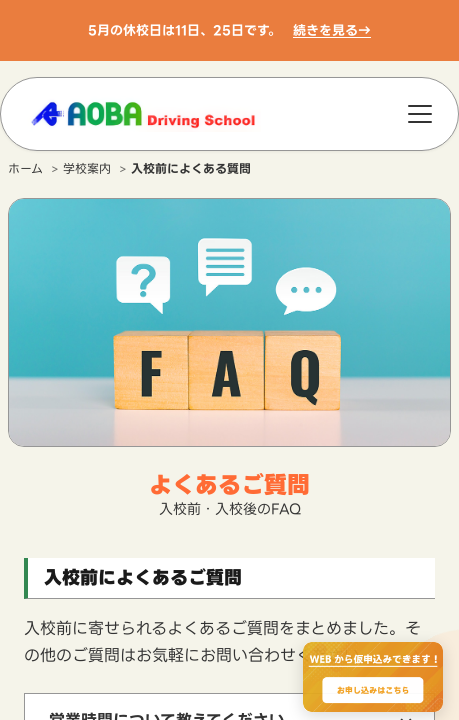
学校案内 (87, 168)
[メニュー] (420, 114)
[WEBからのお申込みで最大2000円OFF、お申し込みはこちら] (373, 677)
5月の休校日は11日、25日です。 (184, 30)
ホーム (25, 168)
